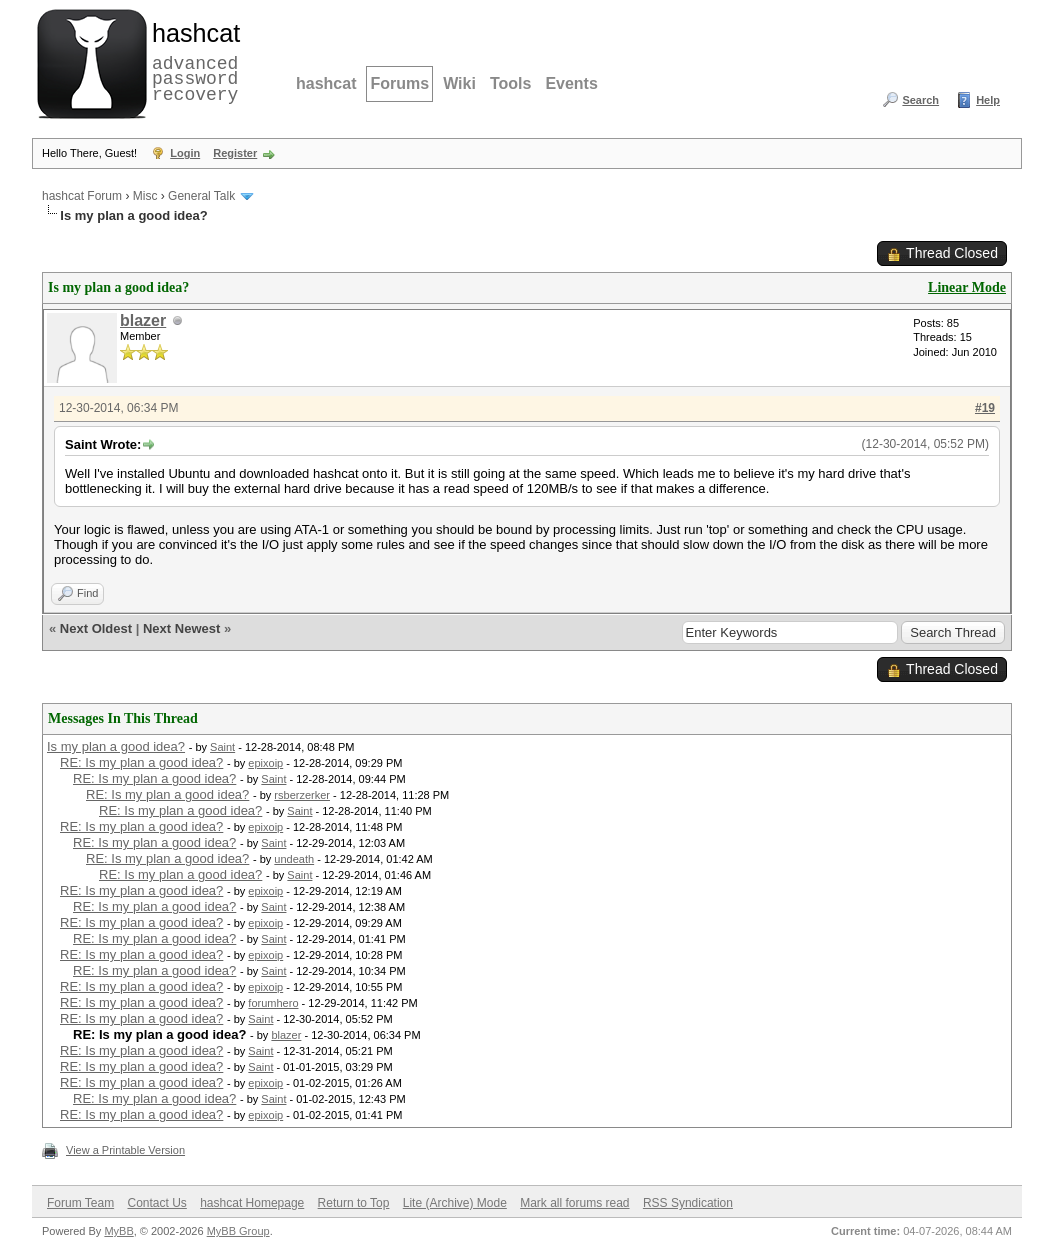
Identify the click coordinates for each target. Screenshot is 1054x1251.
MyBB (118, 1231)
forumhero (273, 1003)
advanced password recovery (192, 61)
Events (571, 83)
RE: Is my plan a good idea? (141, 762)
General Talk (201, 196)
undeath (294, 859)
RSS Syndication (688, 1203)
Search (920, 100)
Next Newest (181, 628)
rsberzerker (302, 795)
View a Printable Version (125, 1150)
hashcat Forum (82, 196)
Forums (399, 83)
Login (185, 153)
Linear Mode (967, 287)
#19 (985, 408)
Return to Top (354, 1203)
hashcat (326, 83)
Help (988, 100)
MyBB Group (238, 1231)
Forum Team (80, 1203)
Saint (222, 747)
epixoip (265, 763)
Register (235, 153)
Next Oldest (96, 628)
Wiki (459, 83)
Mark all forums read (574, 1203)
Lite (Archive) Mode (455, 1203)
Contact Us (156, 1203)
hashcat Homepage (252, 1203)
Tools (510, 83)
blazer (143, 320)
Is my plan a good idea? (116, 746)
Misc (145, 196)
